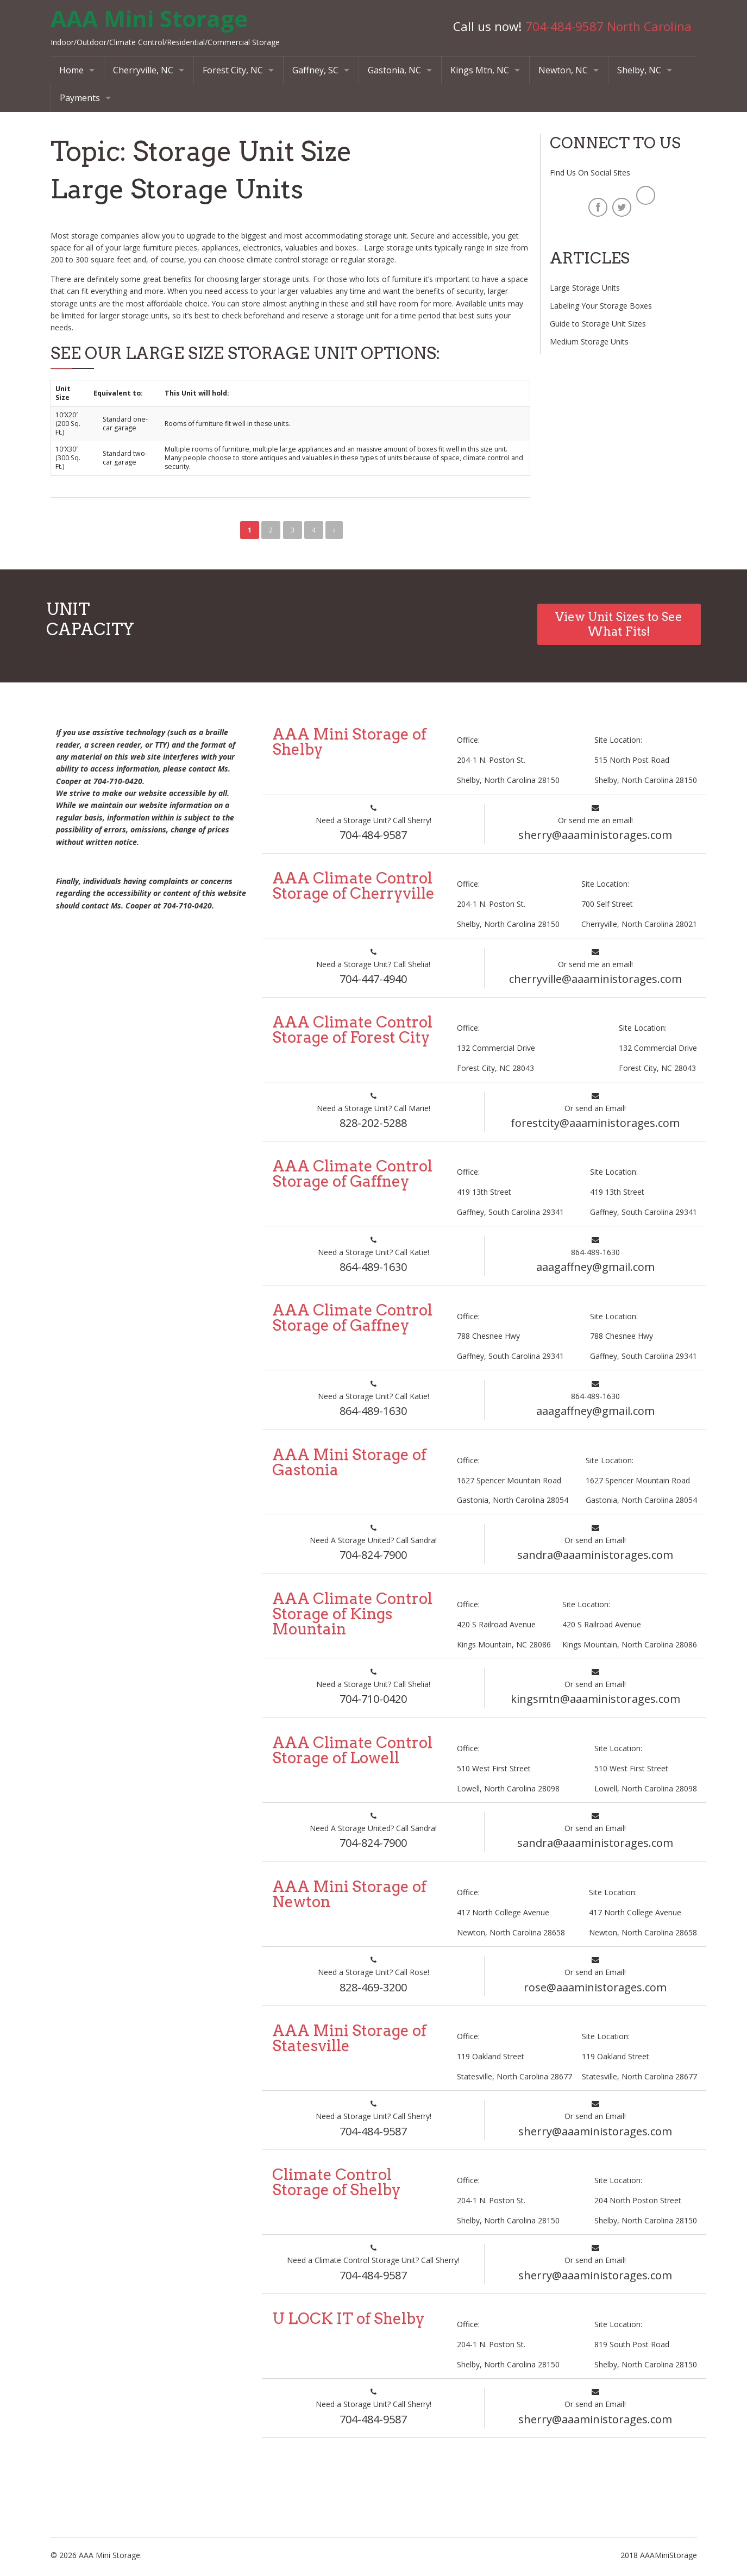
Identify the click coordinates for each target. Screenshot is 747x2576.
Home (71, 70)
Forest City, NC (233, 70)
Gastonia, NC (394, 70)
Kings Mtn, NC (479, 70)
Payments (80, 98)
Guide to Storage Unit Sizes (598, 323)
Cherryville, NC (143, 70)
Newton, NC (563, 70)
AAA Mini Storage (149, 18)
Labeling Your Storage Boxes (601, 305)
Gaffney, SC (315, 70)
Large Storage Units (178, 189)
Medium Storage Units (589, 341)
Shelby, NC (639, 70)
